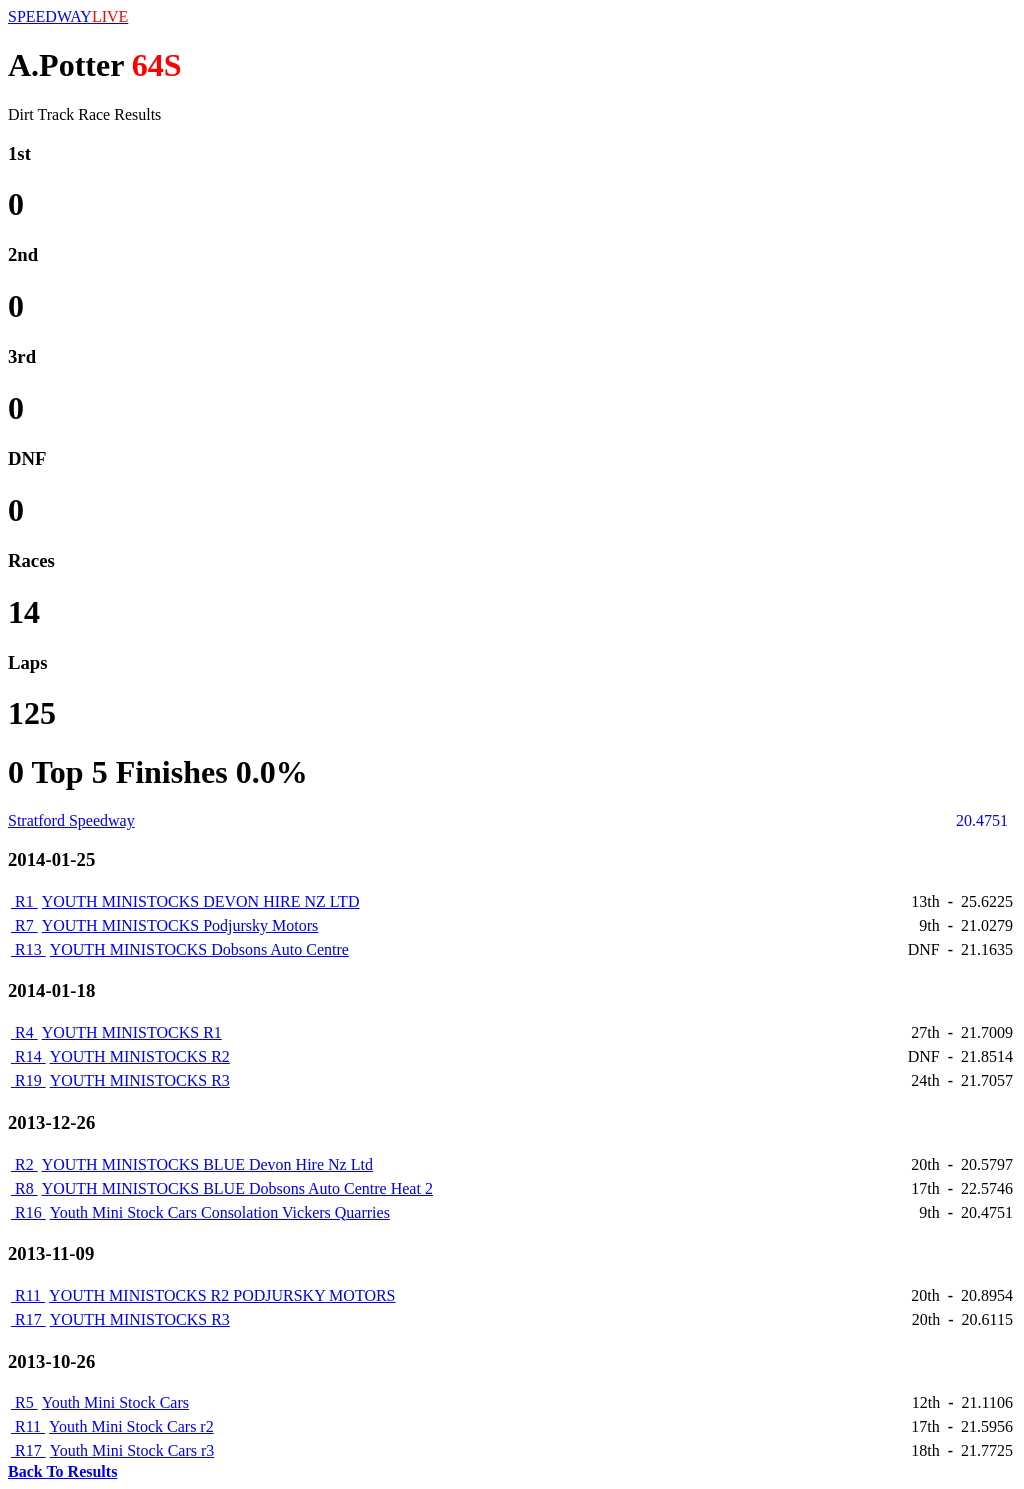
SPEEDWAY (68, 16)
